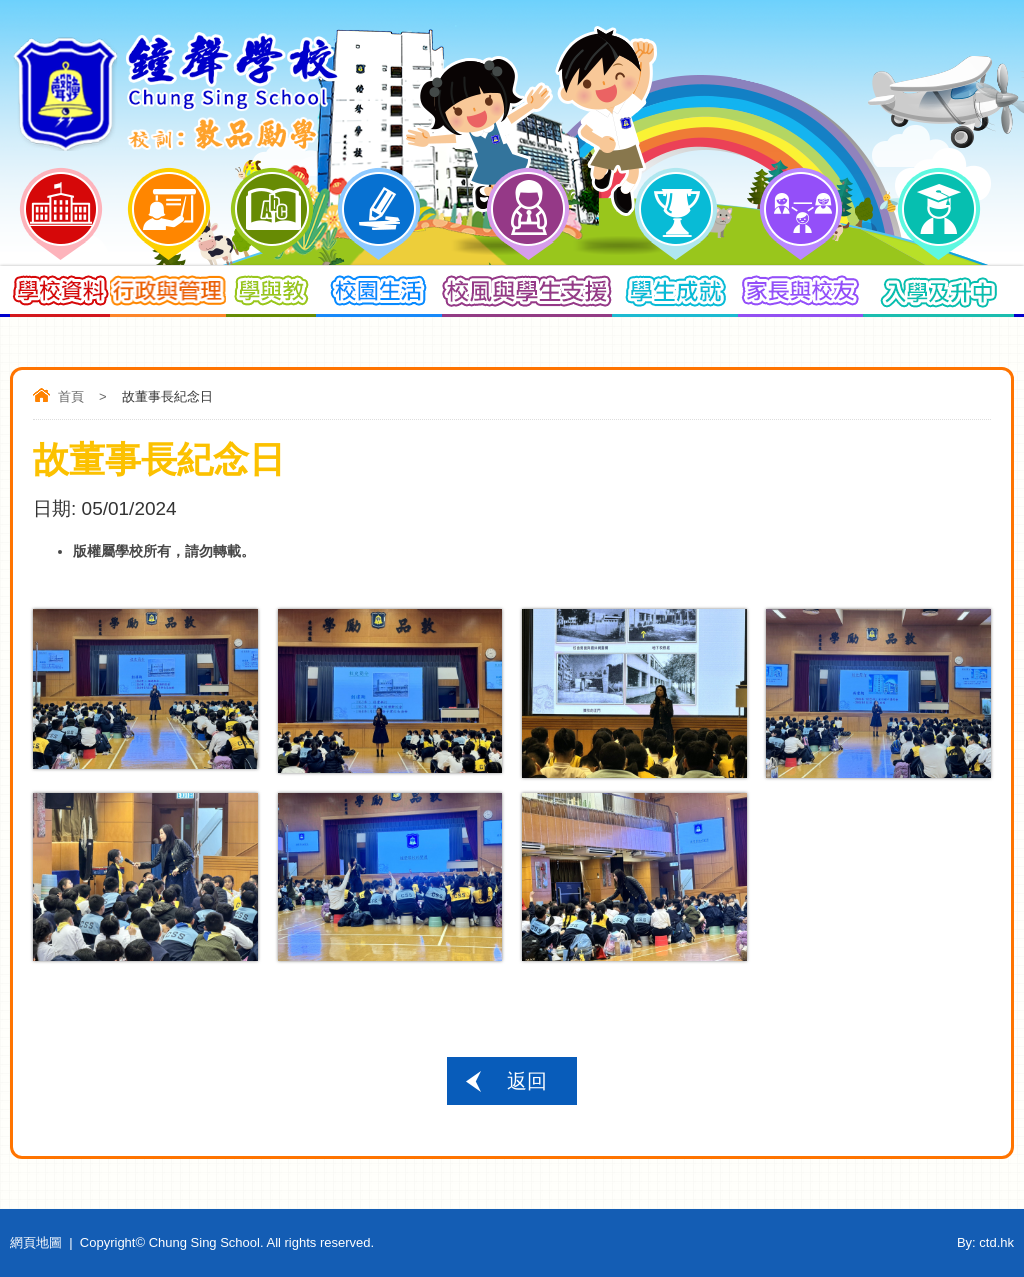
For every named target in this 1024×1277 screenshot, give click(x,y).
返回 (527, 1081)
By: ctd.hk (985, 1242)
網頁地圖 (36, 1242)
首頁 (71, 396)
